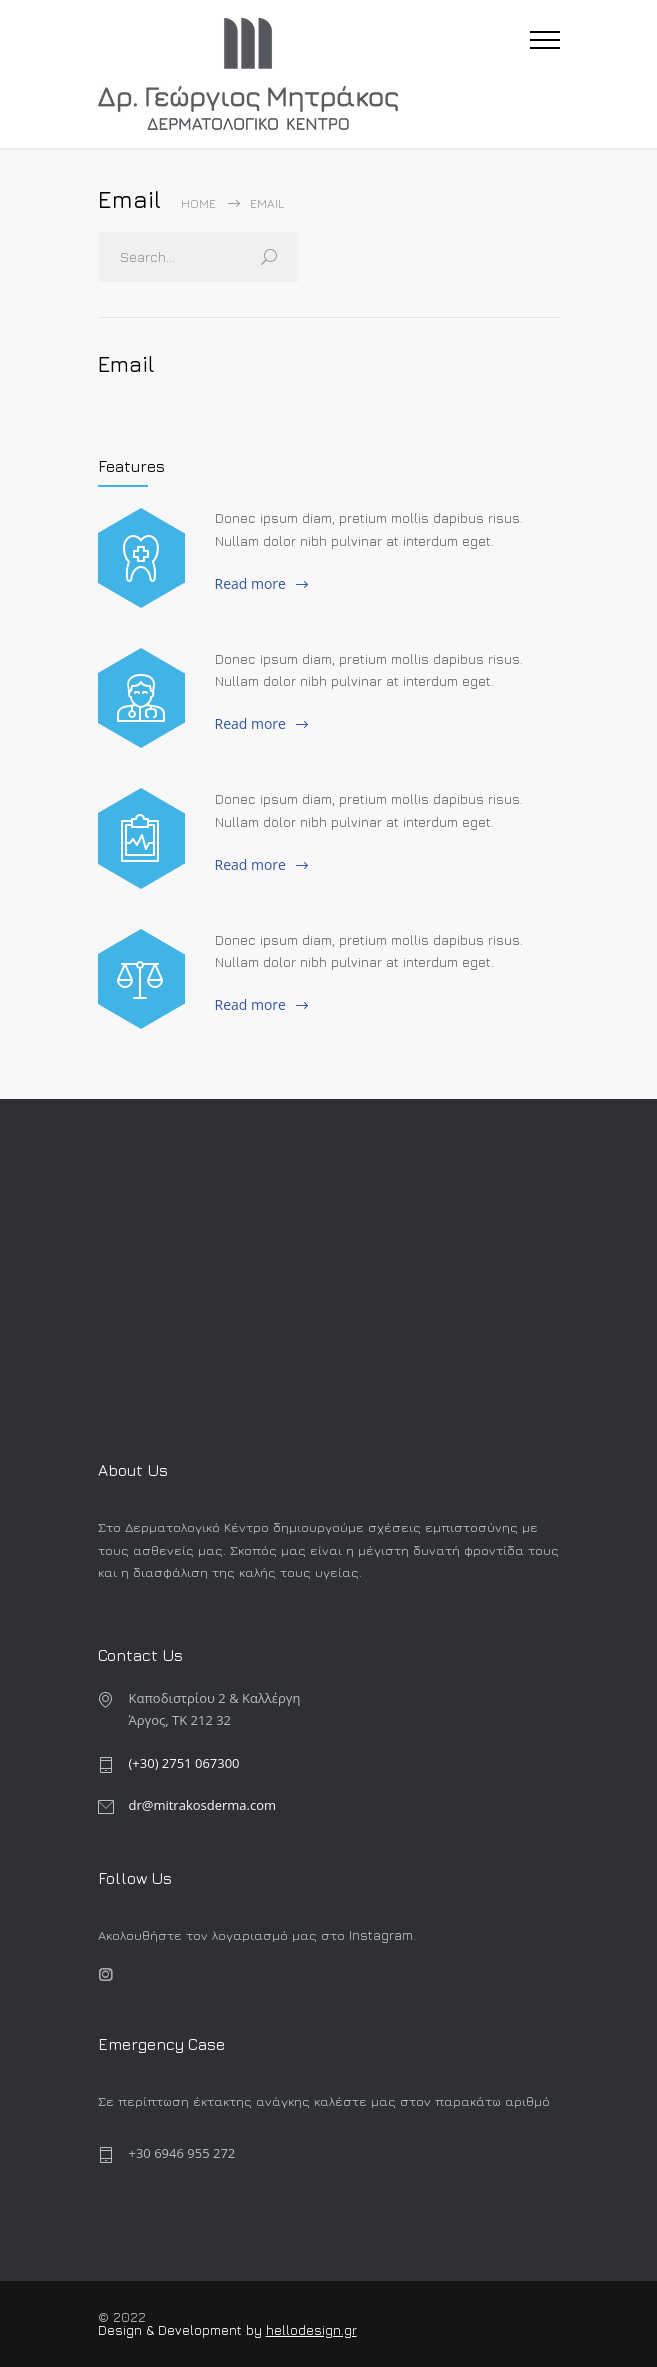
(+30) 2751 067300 (184, 1763)
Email (126, 364)
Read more (250, 583)
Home (198, 203)
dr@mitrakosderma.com (203, 1805)
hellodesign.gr (311, 2330)
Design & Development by (182, 2330)
